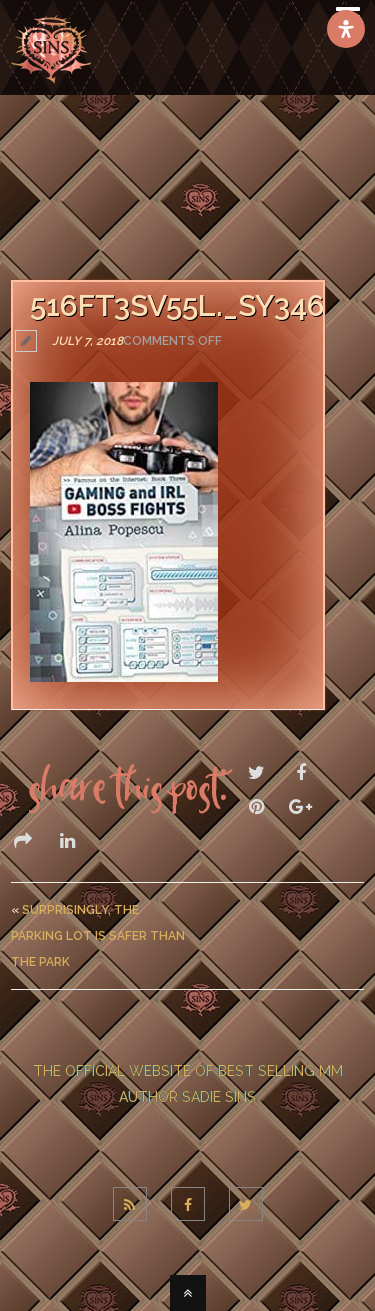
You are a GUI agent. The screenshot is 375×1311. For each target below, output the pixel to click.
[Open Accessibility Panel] (346, 29)
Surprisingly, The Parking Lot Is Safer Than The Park (98, 936)
